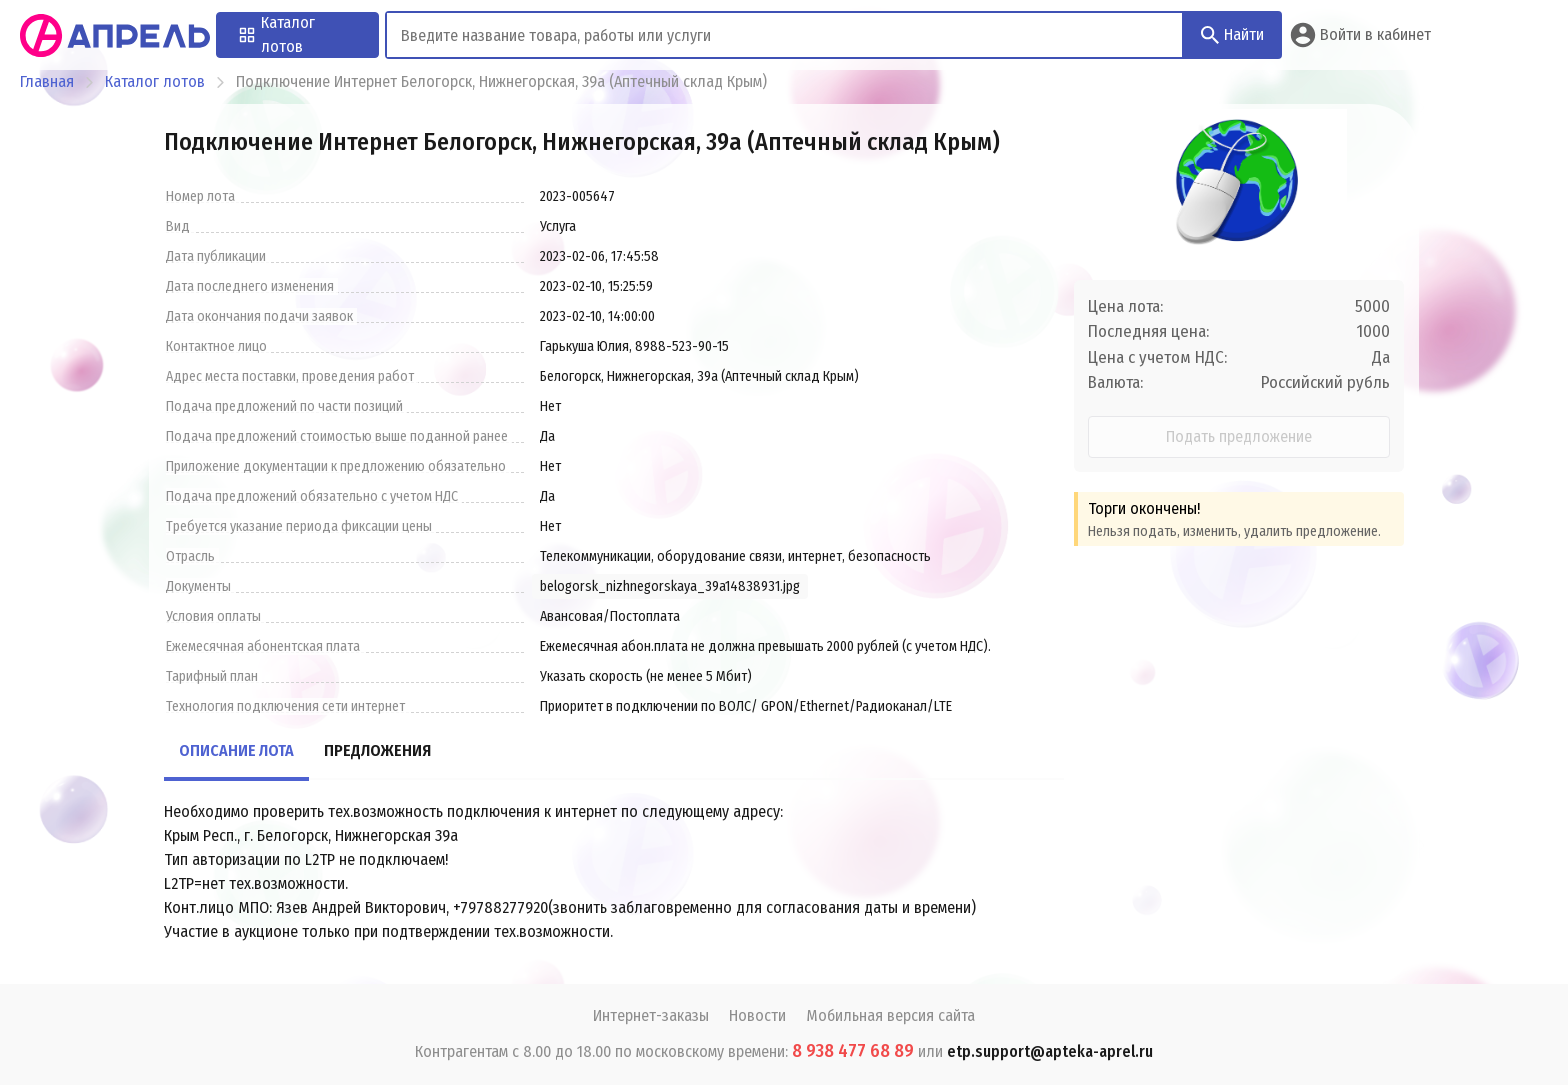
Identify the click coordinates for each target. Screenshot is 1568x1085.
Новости (757, 1015)
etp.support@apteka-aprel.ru (1050, 1051)
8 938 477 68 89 (853, 1051)
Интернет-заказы (651, 1015)
